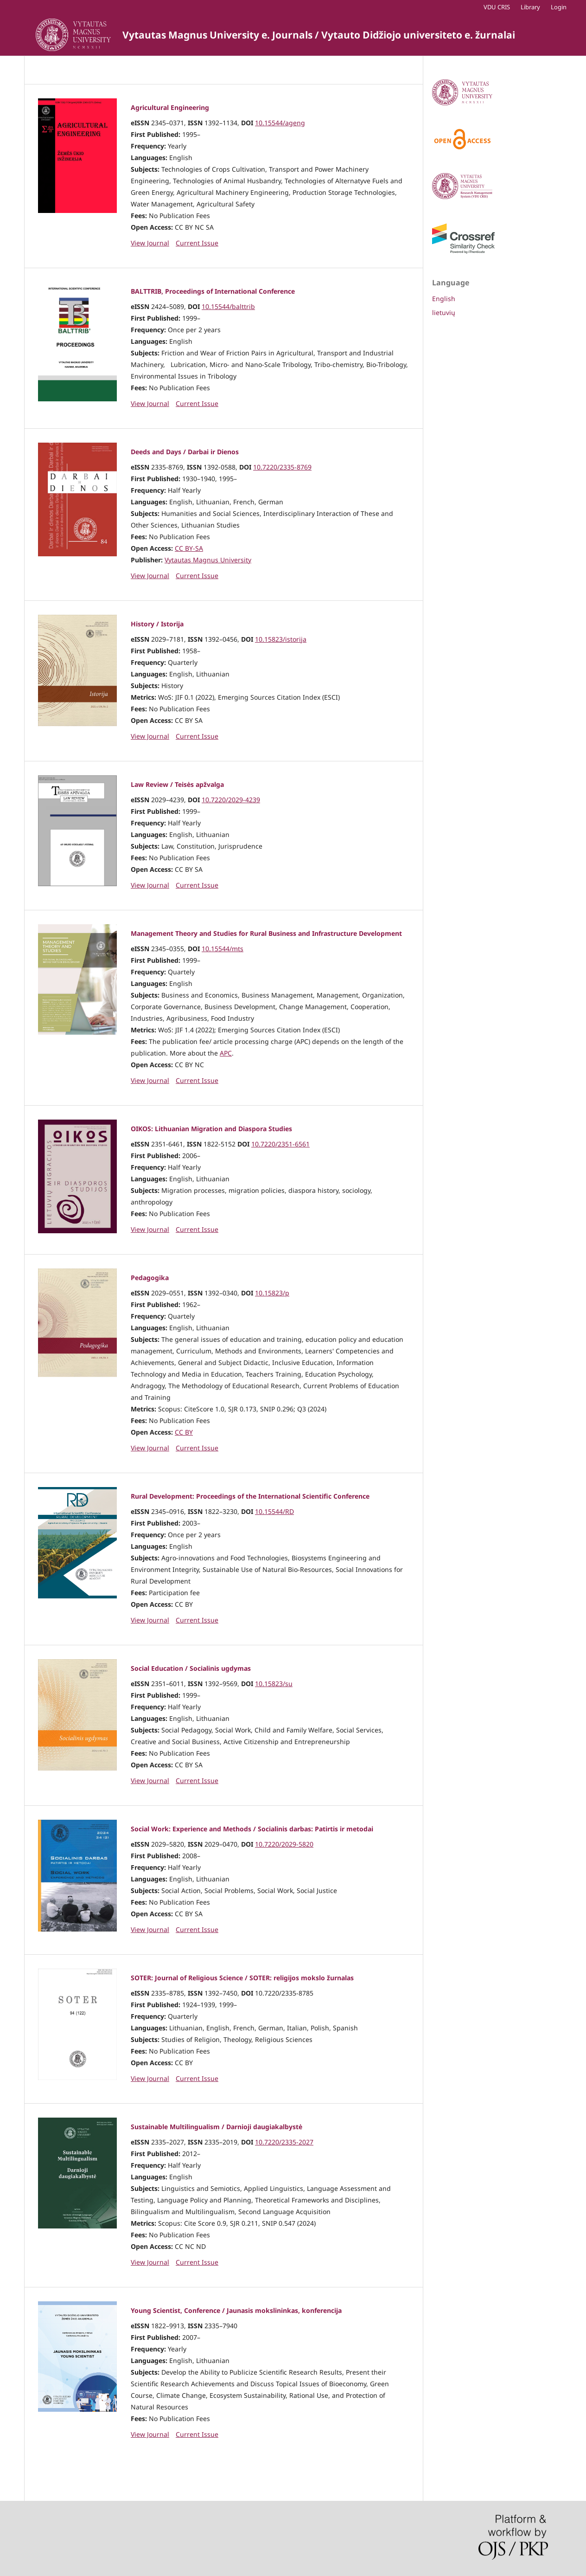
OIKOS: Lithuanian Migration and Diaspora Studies (211, 1128)
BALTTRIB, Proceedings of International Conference (213, 291)
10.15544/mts (222, 948)
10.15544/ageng (280, 122)
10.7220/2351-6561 (280, 1144)
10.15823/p (272, 1292)
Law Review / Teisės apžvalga (177, 784)
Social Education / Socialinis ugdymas (191, 1668)
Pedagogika (150, 1277)
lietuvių (443, 312)
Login (559, 7)
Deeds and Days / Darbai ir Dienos (185, 451)
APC (226, 1053)
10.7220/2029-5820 (284, 1844)
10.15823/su (274, 1683)
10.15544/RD (274, 1511)
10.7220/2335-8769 (282, 467)
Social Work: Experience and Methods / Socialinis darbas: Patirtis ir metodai (252, 1828)
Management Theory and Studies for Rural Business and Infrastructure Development (266, 933)
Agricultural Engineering (170, 107)
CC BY (184, 1432)
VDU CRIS (497, 7)
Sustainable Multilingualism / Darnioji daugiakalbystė (216, 2126)
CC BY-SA (189, 548)
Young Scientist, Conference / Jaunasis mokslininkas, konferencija (236, 2310)
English (443, 298)
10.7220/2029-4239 (231, 799)
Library (530, 7)
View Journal (150, 242)
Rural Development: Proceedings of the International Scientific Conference (250, 1496)
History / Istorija (157, 623)
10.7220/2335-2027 (284, 2142)
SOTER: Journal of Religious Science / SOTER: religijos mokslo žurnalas (242, 1977)
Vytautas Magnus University (208, 559)
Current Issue (197, 242)
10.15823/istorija (280, 639)
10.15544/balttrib (228, 306)
